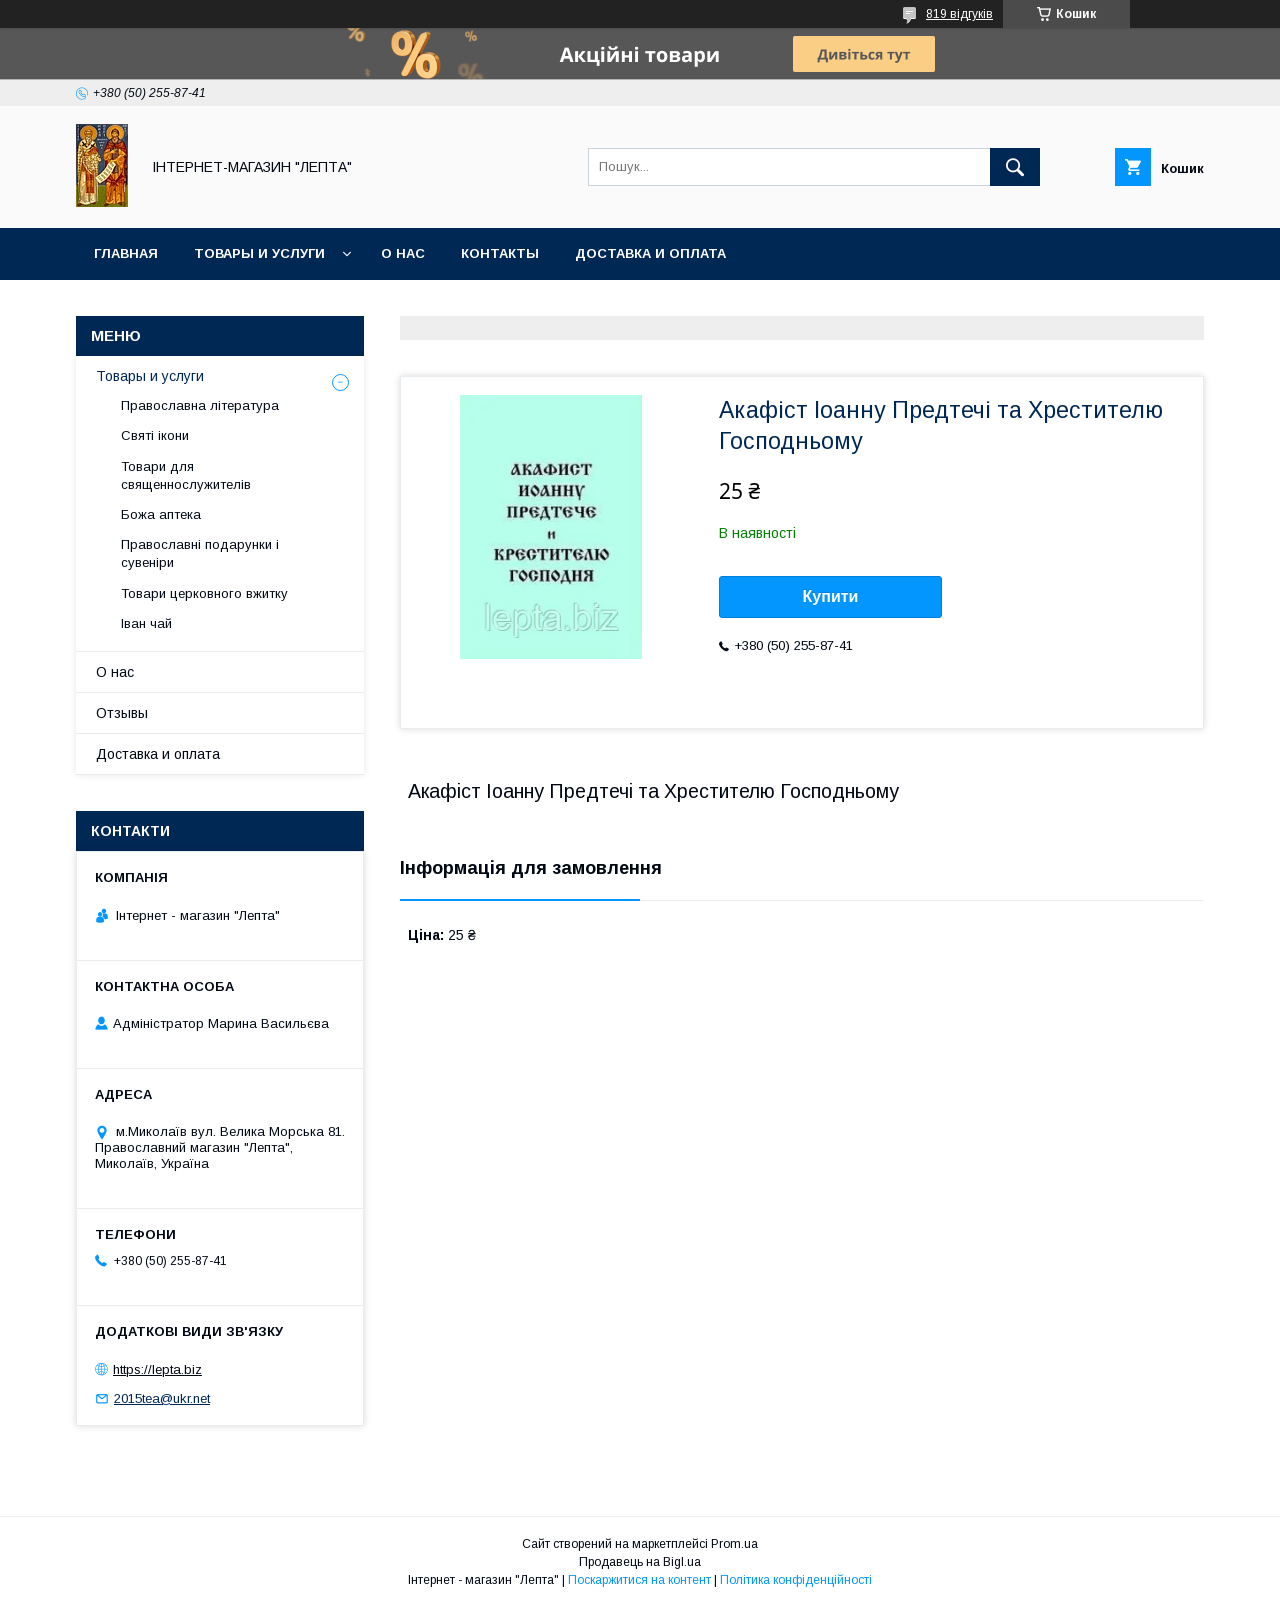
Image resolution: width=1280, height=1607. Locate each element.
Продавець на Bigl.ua (640, 1562)
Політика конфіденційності (796, 1580)
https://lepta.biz (157, 1369)
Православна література (200, 405)
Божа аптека (161, 514)
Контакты (500, 253)
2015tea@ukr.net (162, 1398)
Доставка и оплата (650, 253)
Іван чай (146, 623)
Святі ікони (155, 435)
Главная (126, 253)
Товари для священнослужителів (186, 475)
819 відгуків (959, 14)
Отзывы (122, 713)
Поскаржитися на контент (639, 1580)
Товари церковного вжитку (204, 593)
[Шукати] (1015, 167)
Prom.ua (734, 1544)
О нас (403, 253)
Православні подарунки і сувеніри (200, 553)
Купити (831, 596)
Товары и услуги (259, 253)
